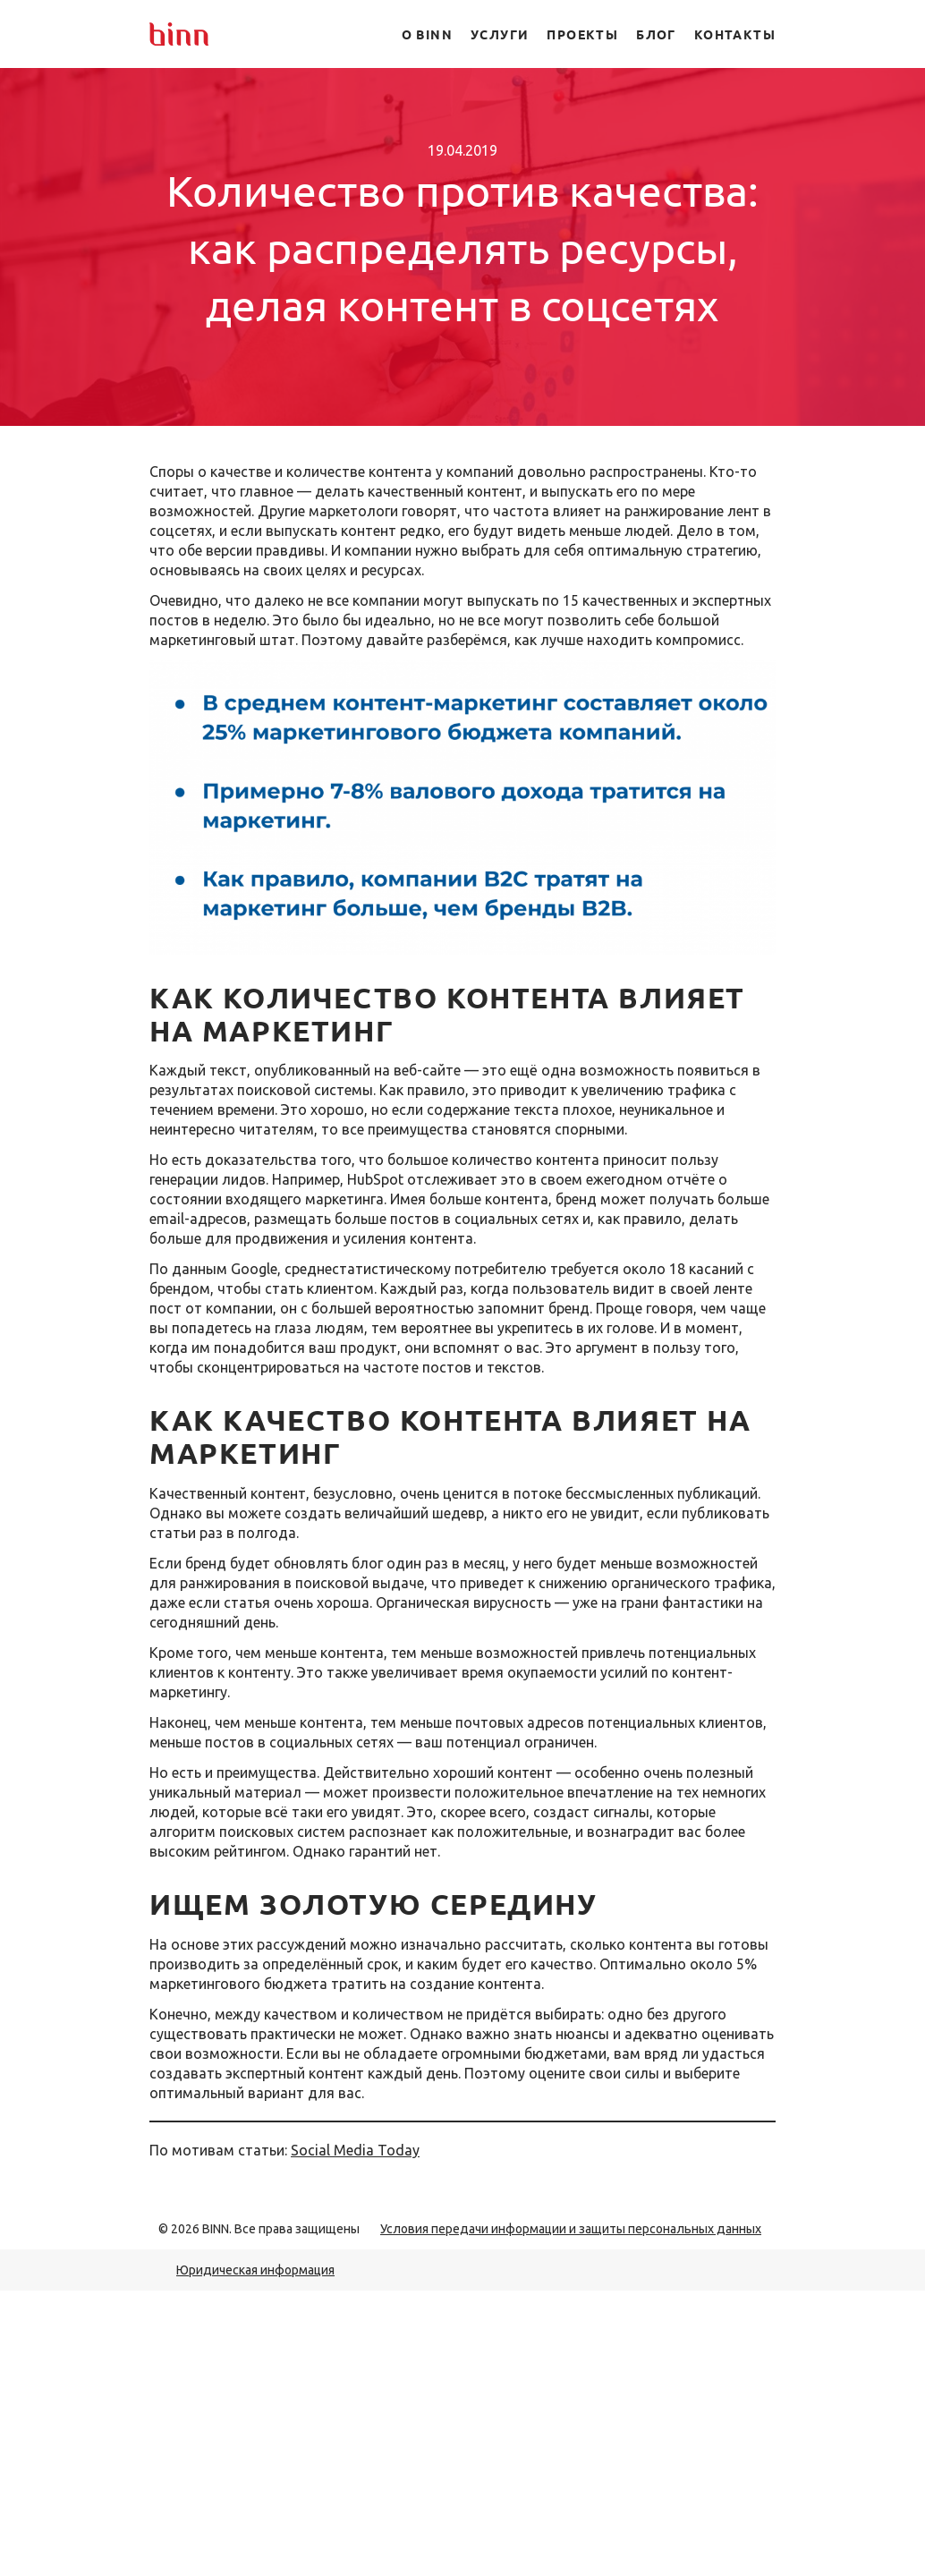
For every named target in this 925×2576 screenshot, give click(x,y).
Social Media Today (355, 2150)
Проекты (582, 34)
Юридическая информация (255, 2270)
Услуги (500, 34)
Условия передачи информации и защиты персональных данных (570, 2229)
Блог (656, 34)
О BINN (427, 34)
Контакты (735, 34)
